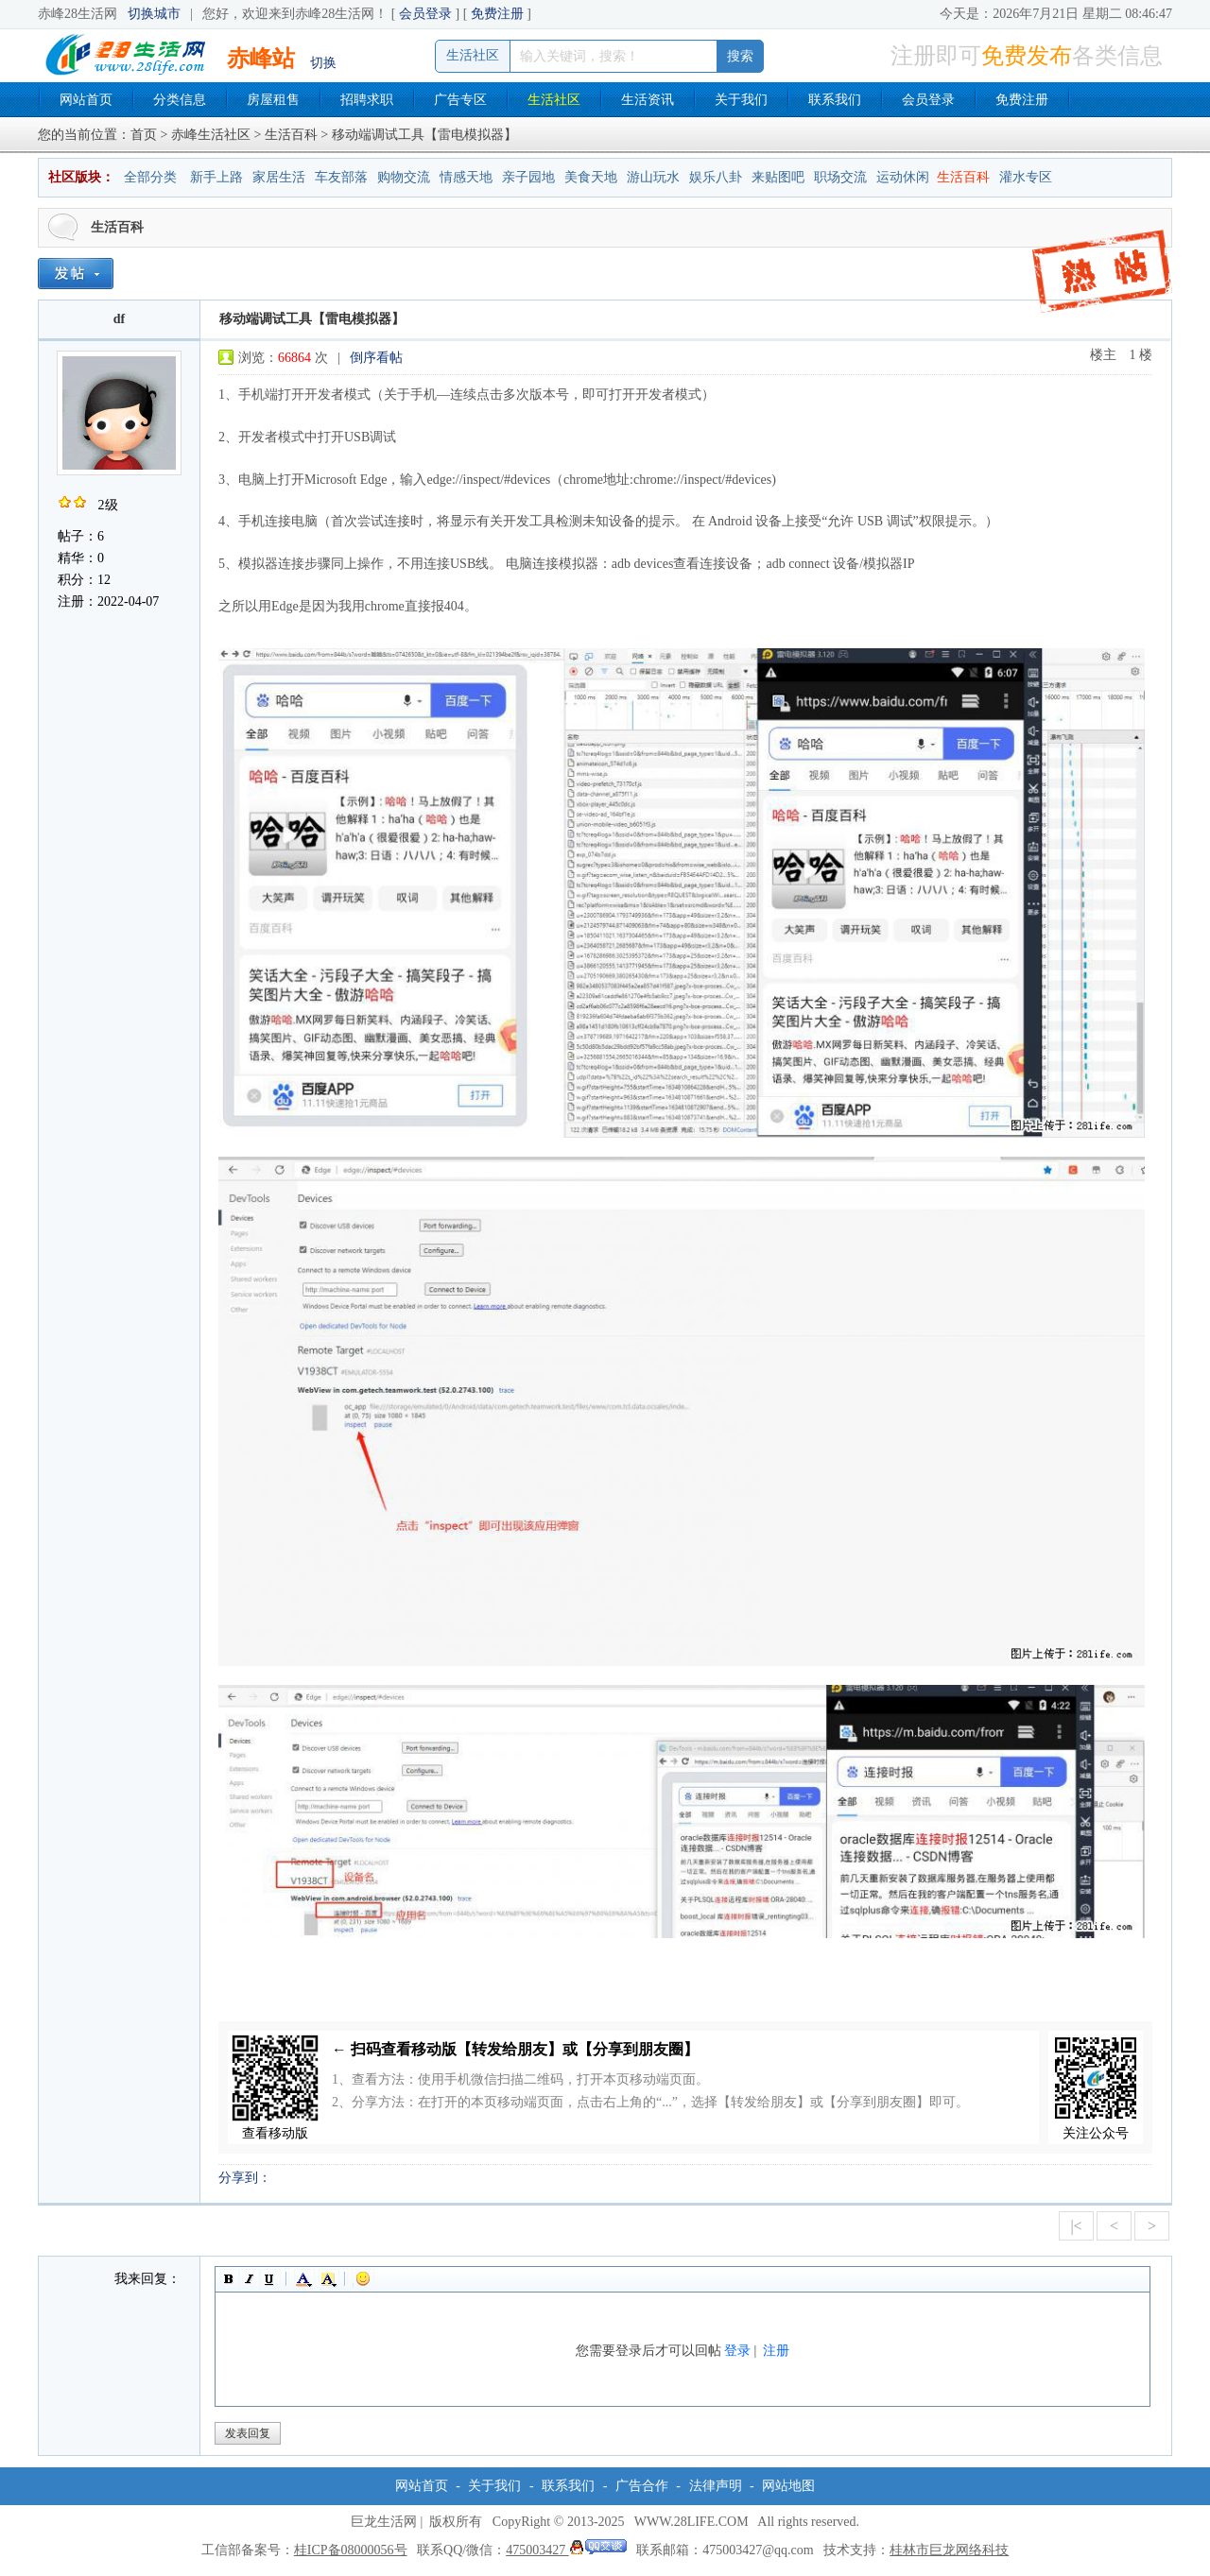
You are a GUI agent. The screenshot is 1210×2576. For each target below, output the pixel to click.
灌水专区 (1025, 177)
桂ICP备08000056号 (350, 2550)
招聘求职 (366, 100)
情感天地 (466, 177)
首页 (143, 135)
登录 (737, 2351)
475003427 (566, 2550)
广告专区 (460, 100)
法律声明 (715, 2486)
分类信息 (179, 100)
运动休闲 (902, 177)
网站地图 (788, 2486)
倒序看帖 (376, 358)
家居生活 (278, 177)
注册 (776, 2351)
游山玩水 (653, 177)
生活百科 (291, 135)
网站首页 (86, 100)
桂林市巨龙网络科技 (949, 2550)
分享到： (244, 2178)
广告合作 (641, 2486)
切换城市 (154, 14)
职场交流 (840, 177)
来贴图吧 (778, 177)
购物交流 (403, 177)
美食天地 (590, 177)
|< (1075, 2226)
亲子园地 (528, 177)
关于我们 (741, 100)
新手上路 (216, 177)
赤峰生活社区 (211, 135)
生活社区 (553, 100)
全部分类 (150, 177)
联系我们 (834, 100)
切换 (323, 63)
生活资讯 (647, 100)
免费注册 (497, 14)
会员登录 (425, 14)
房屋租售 (273, 100)
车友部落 (341, 177)
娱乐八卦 (715, 177)
